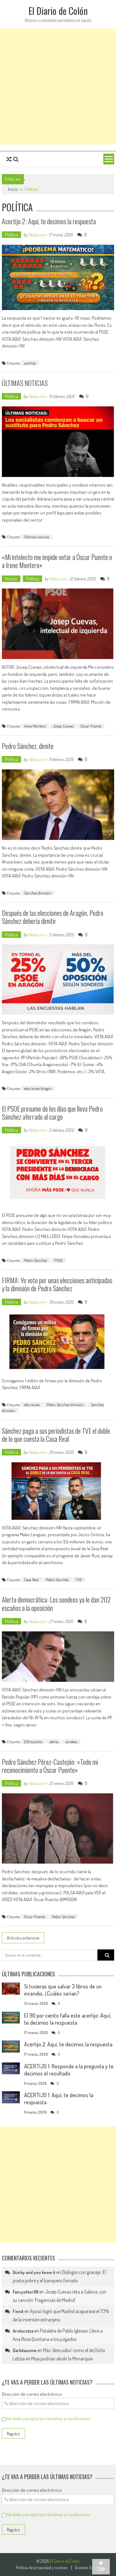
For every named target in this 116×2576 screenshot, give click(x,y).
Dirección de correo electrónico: (32, 2394)
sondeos (71, 1741)
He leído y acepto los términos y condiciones (48, 2418)
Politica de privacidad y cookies (41, 2567)
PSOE (58, 1260)
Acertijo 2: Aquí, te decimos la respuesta (49, 221)
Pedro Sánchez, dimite (28, 746)
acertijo (30, 363)
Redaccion (36, 234)
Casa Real (31, 1579)
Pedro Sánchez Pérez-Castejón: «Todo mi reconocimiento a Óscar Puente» (50, 1766)
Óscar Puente (90, 726)
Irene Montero (35, 726)
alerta (53, 1741)
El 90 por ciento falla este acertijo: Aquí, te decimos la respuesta (67, 2019)
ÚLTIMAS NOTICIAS (25, 383)
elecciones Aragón (38, 1088)
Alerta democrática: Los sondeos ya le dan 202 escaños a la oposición (56, 1603)
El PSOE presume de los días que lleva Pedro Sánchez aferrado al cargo (52, 1113)
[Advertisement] (58, 86)
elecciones (32, 1404)
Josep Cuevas (63, 726)
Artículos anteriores (23, 1937)
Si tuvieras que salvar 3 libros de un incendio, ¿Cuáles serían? (63, 1990)
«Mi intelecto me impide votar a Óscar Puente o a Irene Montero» (57, 561)
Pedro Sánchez (35, 1260)
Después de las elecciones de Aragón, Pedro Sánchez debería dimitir (52, 917)
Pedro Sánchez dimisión (65, 1404)
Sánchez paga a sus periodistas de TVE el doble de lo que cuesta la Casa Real (56, 1435)
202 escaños (33, 1741)
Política (11, 235)
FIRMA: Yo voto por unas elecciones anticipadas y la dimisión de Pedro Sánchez (57, 1284)
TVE (79, 1579)
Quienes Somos (88, 2567)
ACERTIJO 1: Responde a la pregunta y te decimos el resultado (69, 2070)
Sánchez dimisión (37, 892)
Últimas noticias (36, 536)
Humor (11, 579)
